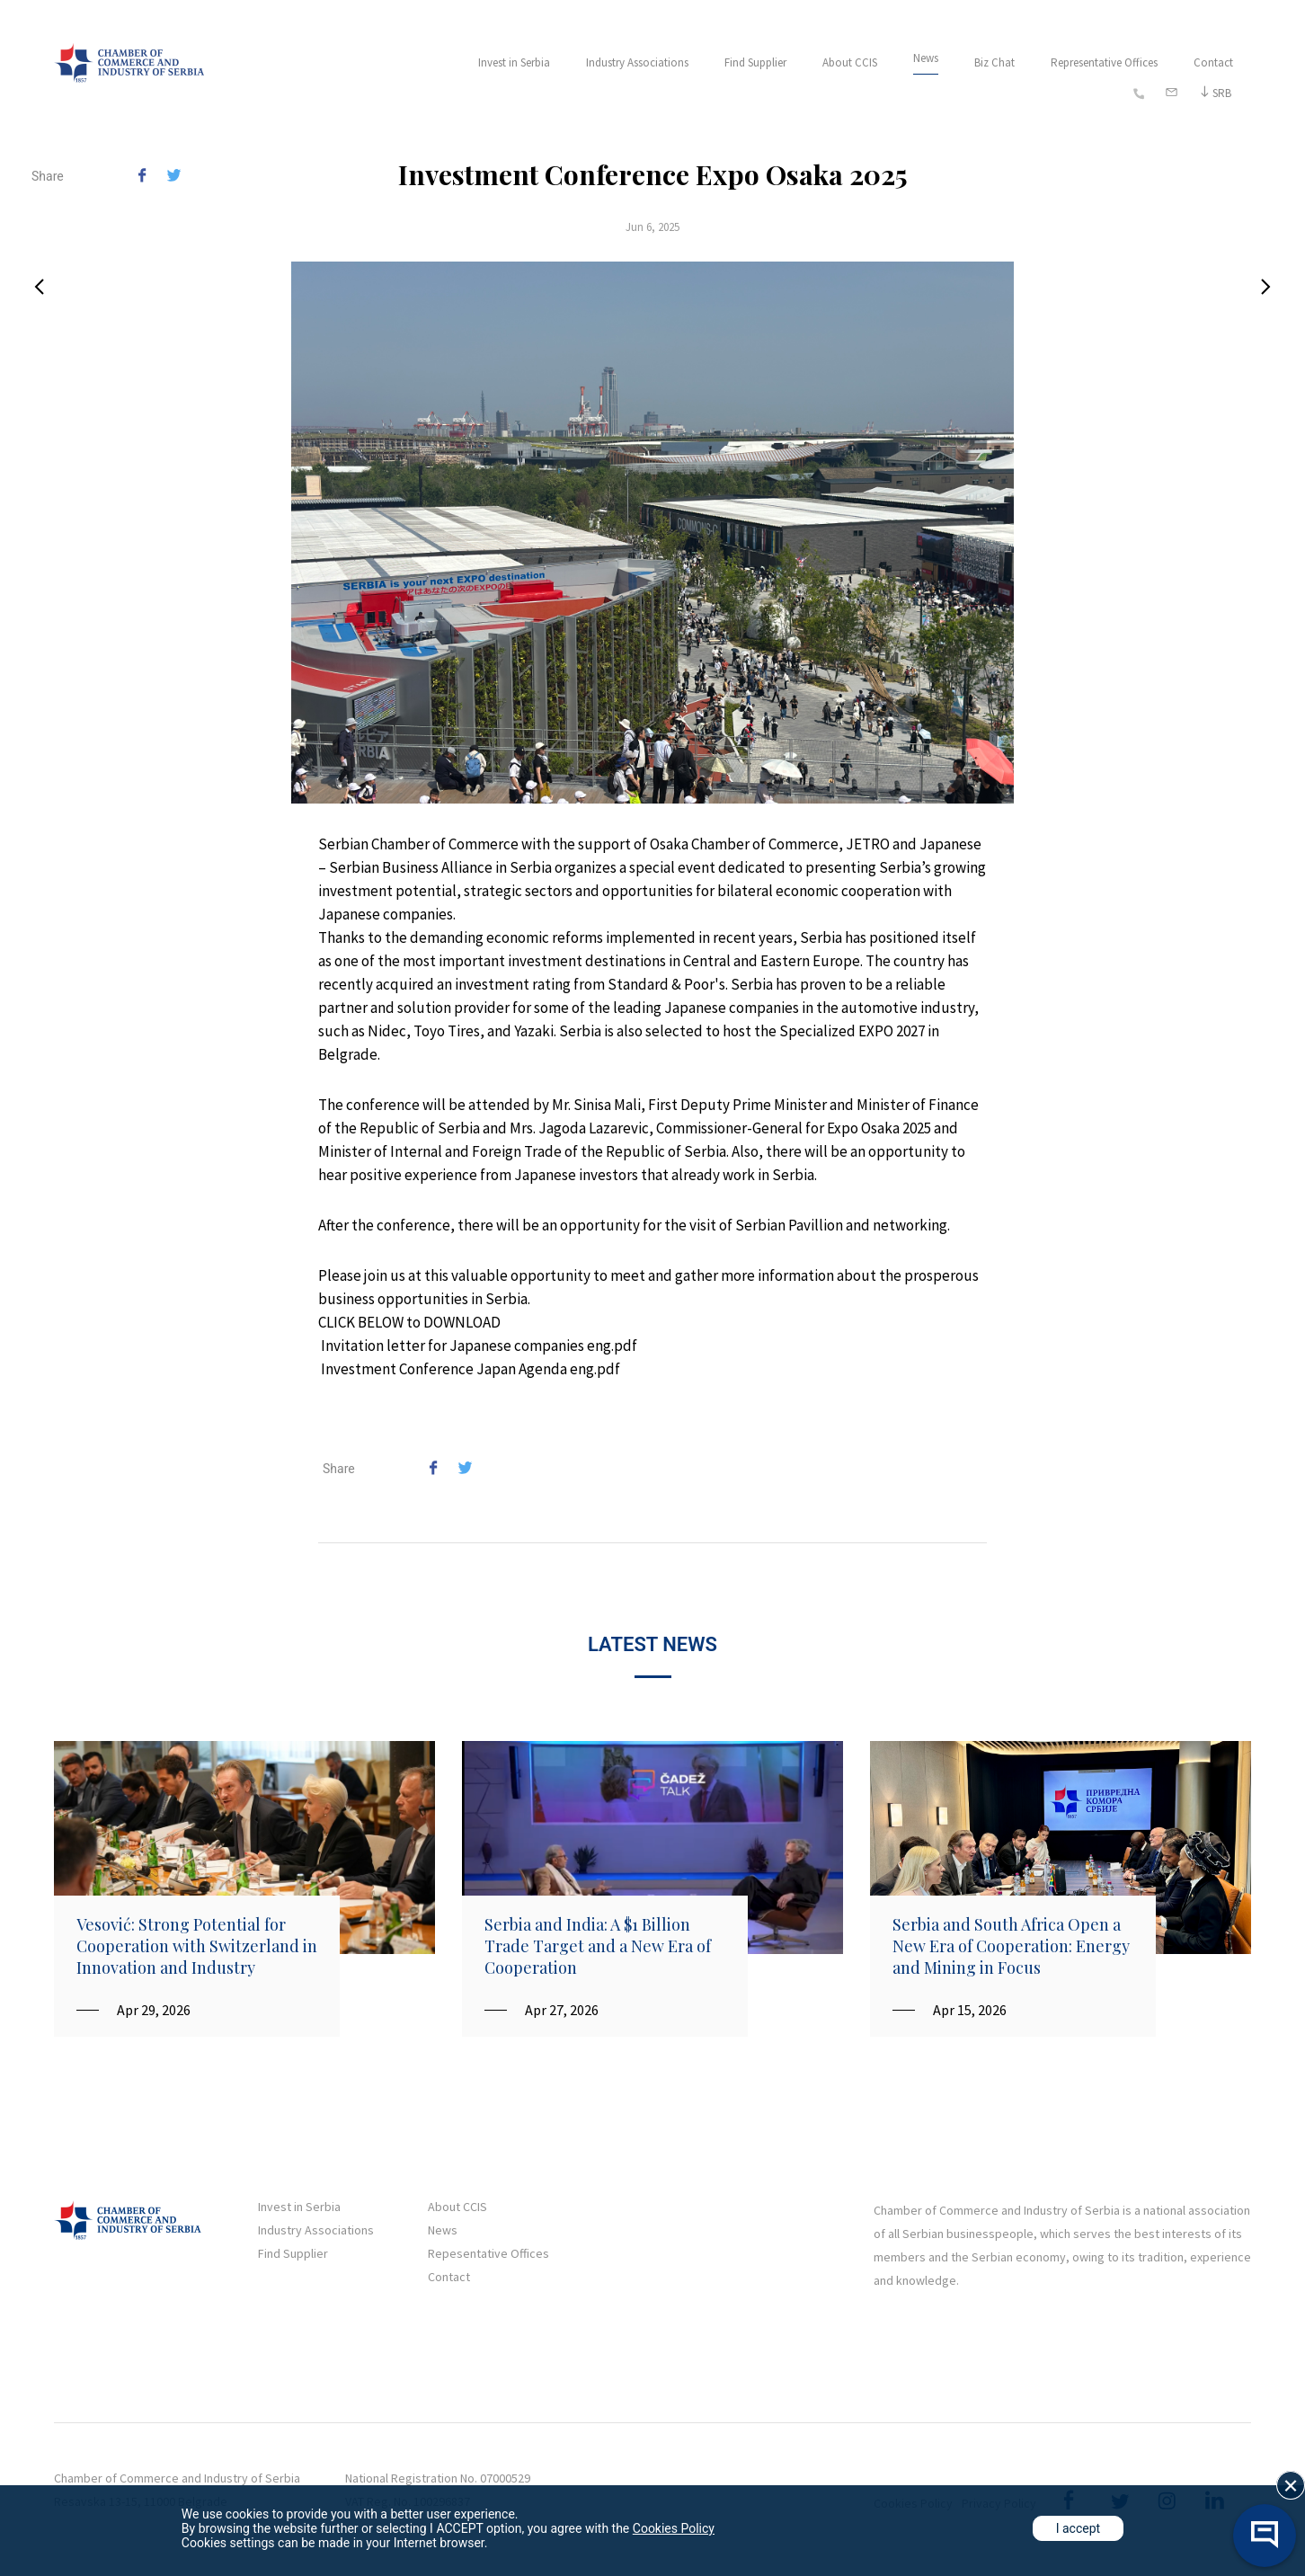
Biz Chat (994, 62)
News (925, 58)
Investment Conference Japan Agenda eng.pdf (470, 1369)
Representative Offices (1104, 62)
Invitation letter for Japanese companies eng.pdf (479, 1345)
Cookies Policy (674, 2528)
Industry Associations (637, 62)
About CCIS (849, 62)
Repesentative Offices (488, 2253)
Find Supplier (755, 62)
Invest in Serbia (514, 62)
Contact (1213, 62)
